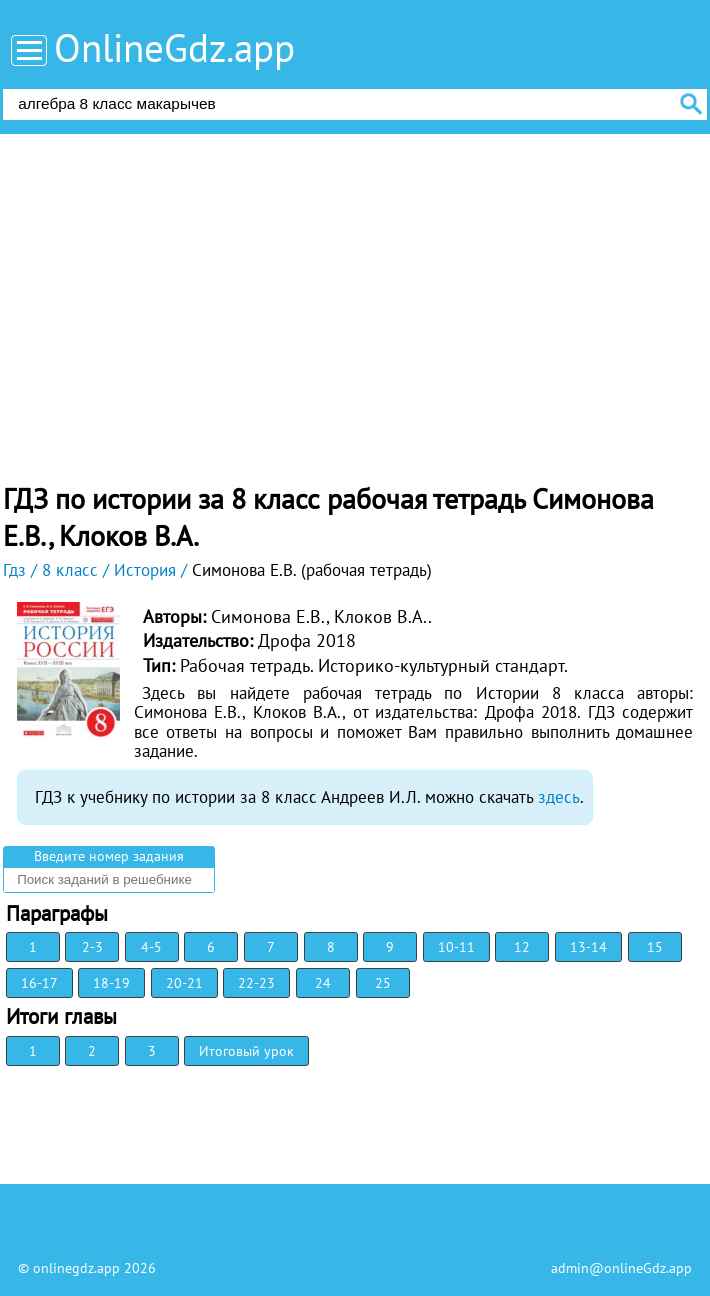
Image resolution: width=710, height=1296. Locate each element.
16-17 (39, 983)
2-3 (92, 947)
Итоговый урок (246, 1051)
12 (522, 947)
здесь (559, 797)
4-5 (151, 947)
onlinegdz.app (76, 1268)
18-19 (111, 983)
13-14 (588, 947)
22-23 (256, 983)
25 (383, 983)
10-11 (456, 947)
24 (323, 983)
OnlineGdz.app (174, 47)
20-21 (184, 983)
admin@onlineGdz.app (621, 1268)
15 (655, 947)
